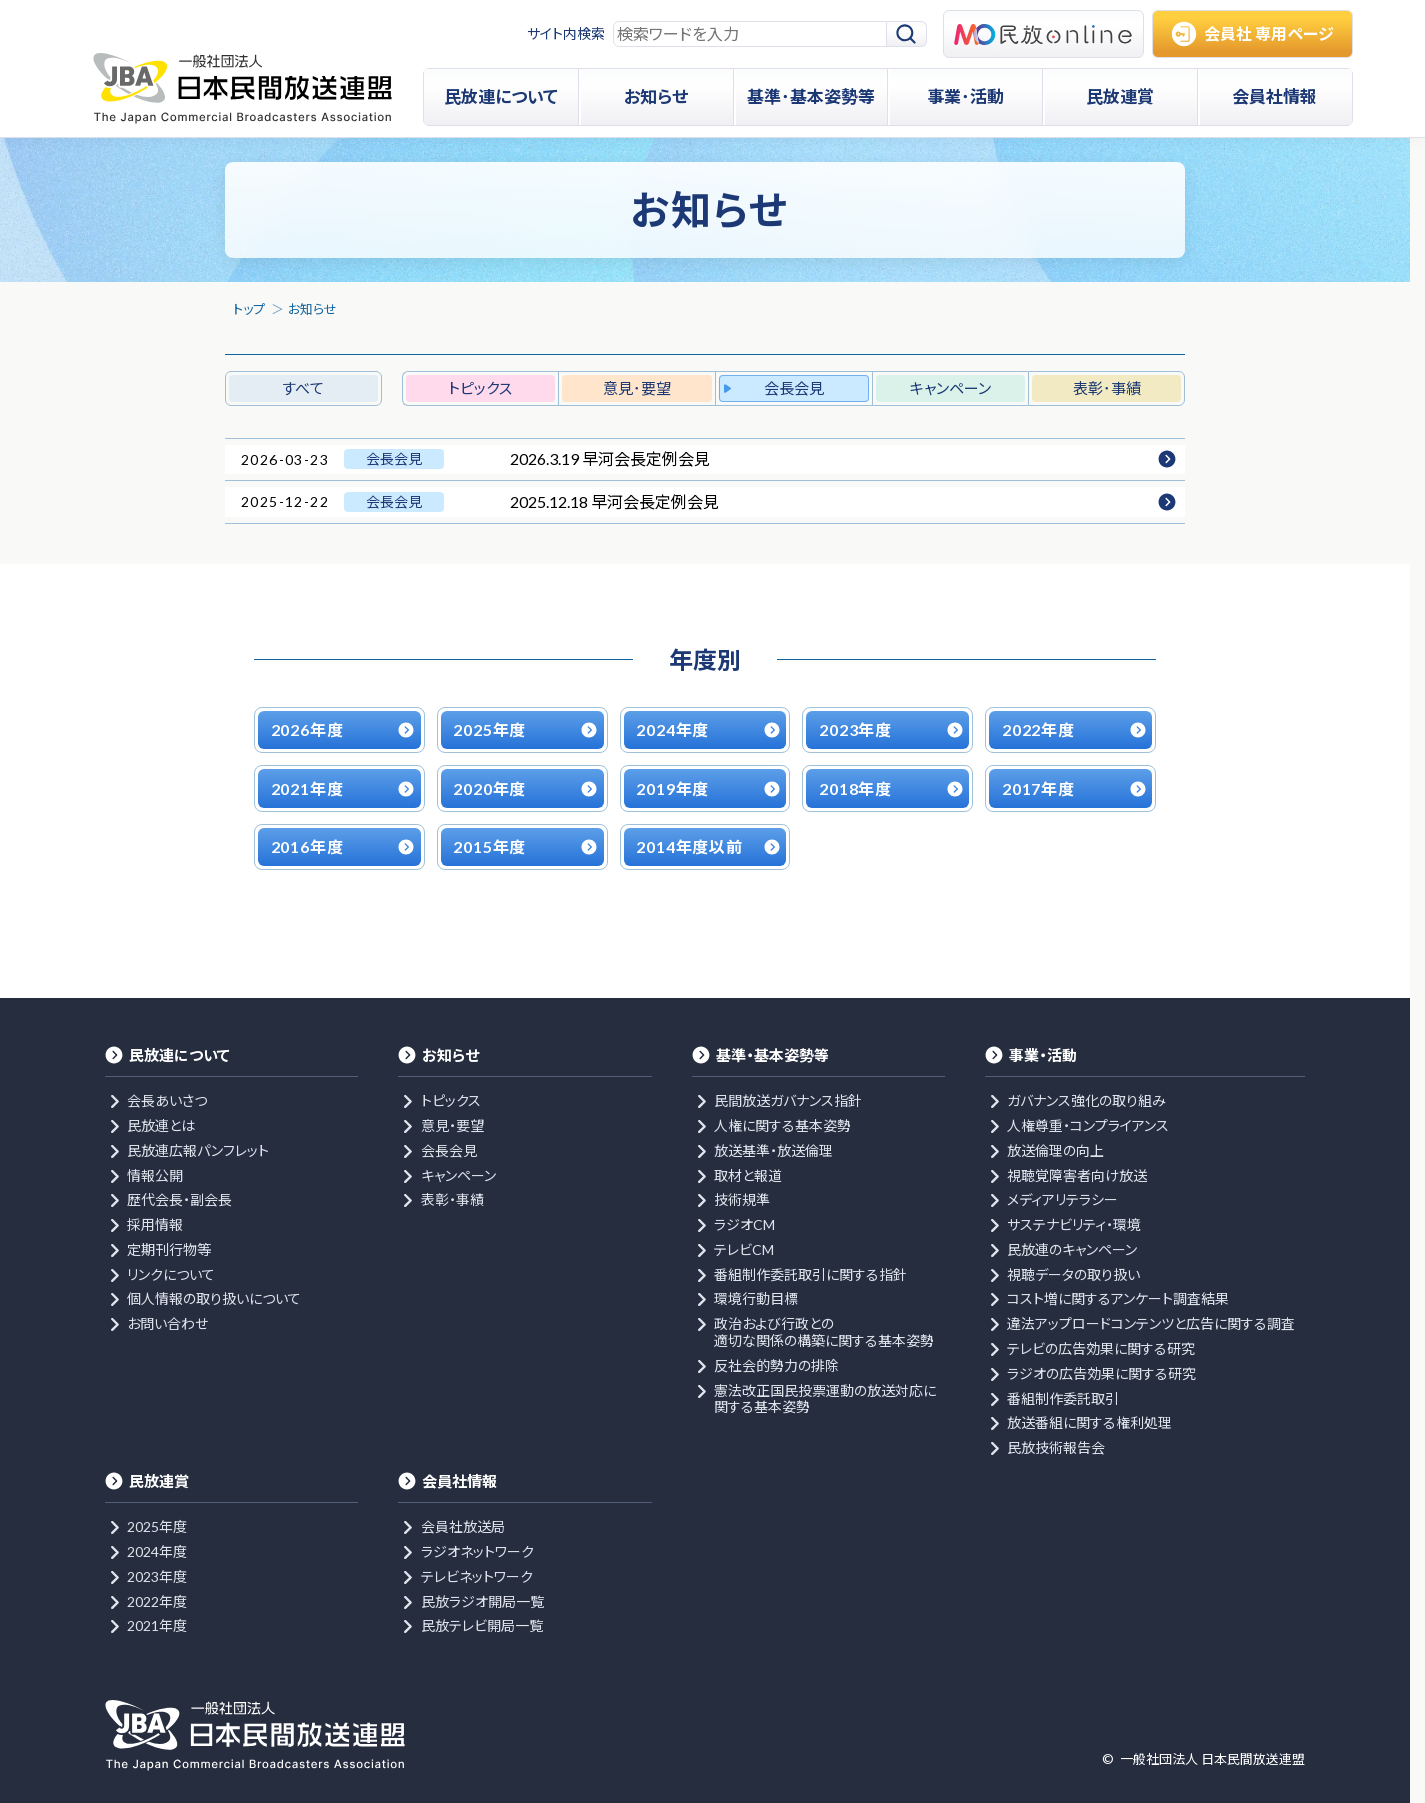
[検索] (907, 34)
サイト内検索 (566, 33)
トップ (249, 309)
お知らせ (312, 309)
